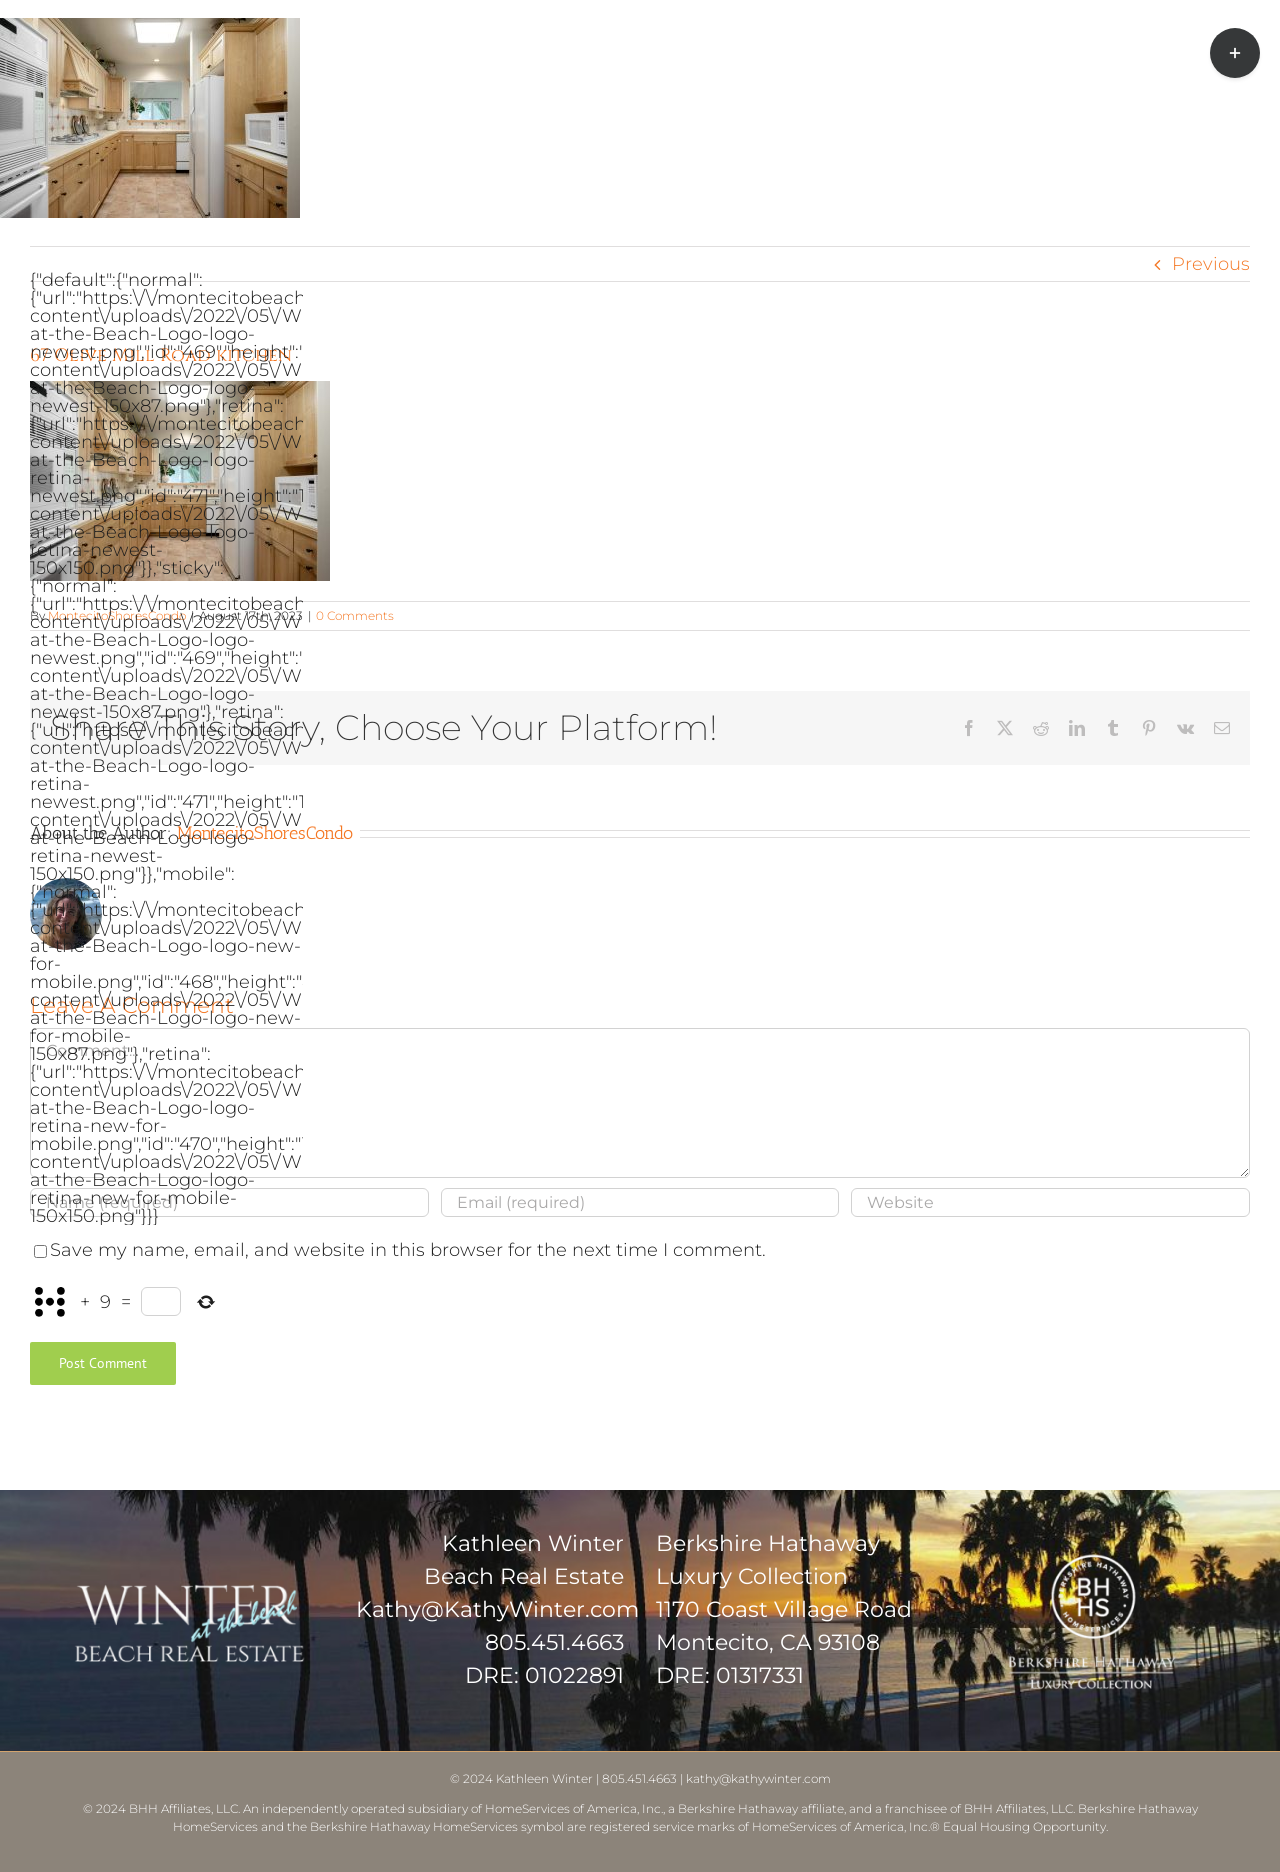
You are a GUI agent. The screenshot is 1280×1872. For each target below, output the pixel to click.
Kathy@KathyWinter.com (497, 1609)
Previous (1211, 264)
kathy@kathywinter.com (758, 1778)
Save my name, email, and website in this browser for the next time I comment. (408, 1250)
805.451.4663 (554, 1642)
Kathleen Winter (544, 1778)
